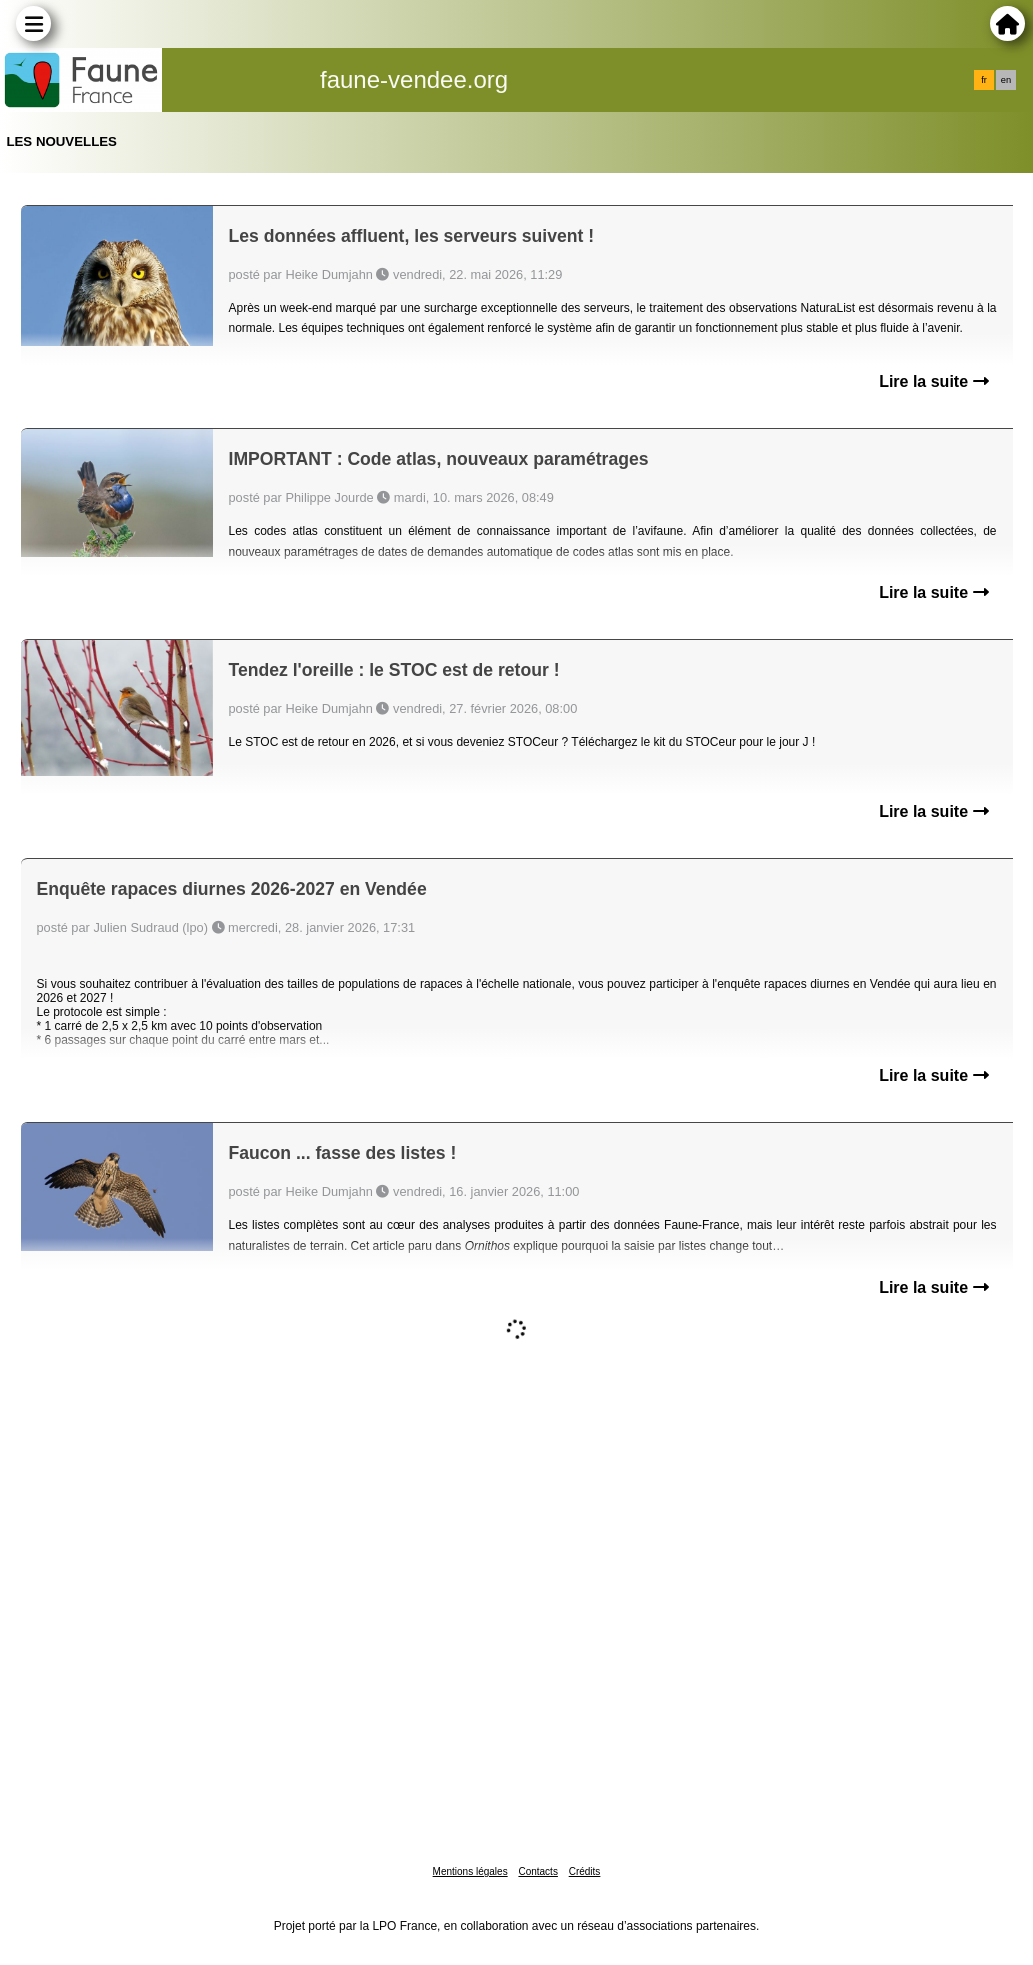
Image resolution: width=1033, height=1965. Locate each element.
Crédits (585, 1871)
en (1006, 80)
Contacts (537, 1871)
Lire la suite (933, 381)
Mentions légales (470, 1871)
